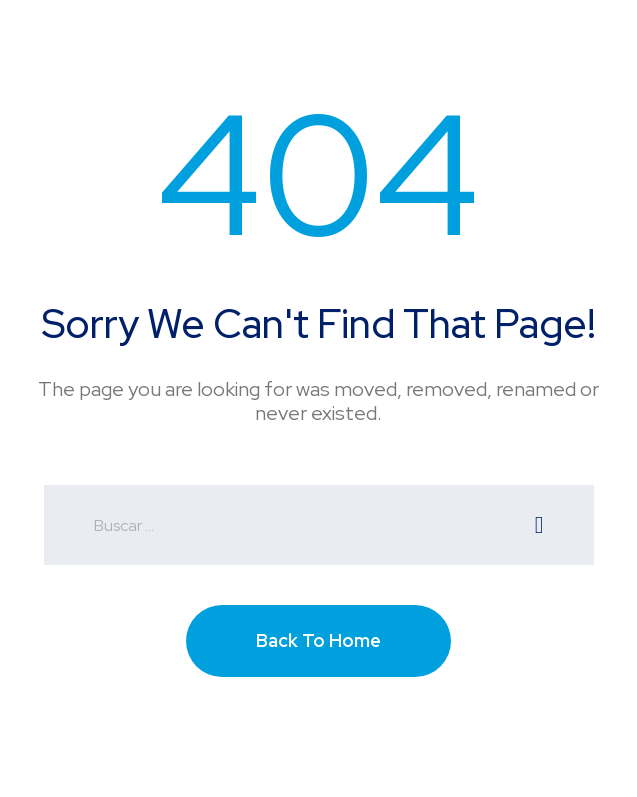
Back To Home (318, 640)
